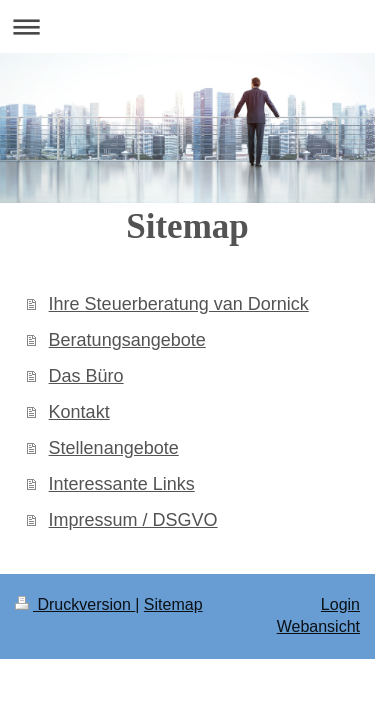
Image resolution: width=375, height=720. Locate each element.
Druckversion (75, 604)
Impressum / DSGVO (133, 520)
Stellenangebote (114, 448)
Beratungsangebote (127, 340)
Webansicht (318, 626)
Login (340, 604)
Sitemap (173, 604)
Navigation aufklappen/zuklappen (187, 26)
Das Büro (86, 376)
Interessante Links (122, 484)
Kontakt (79, 412)
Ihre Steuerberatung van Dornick (179, 304)
